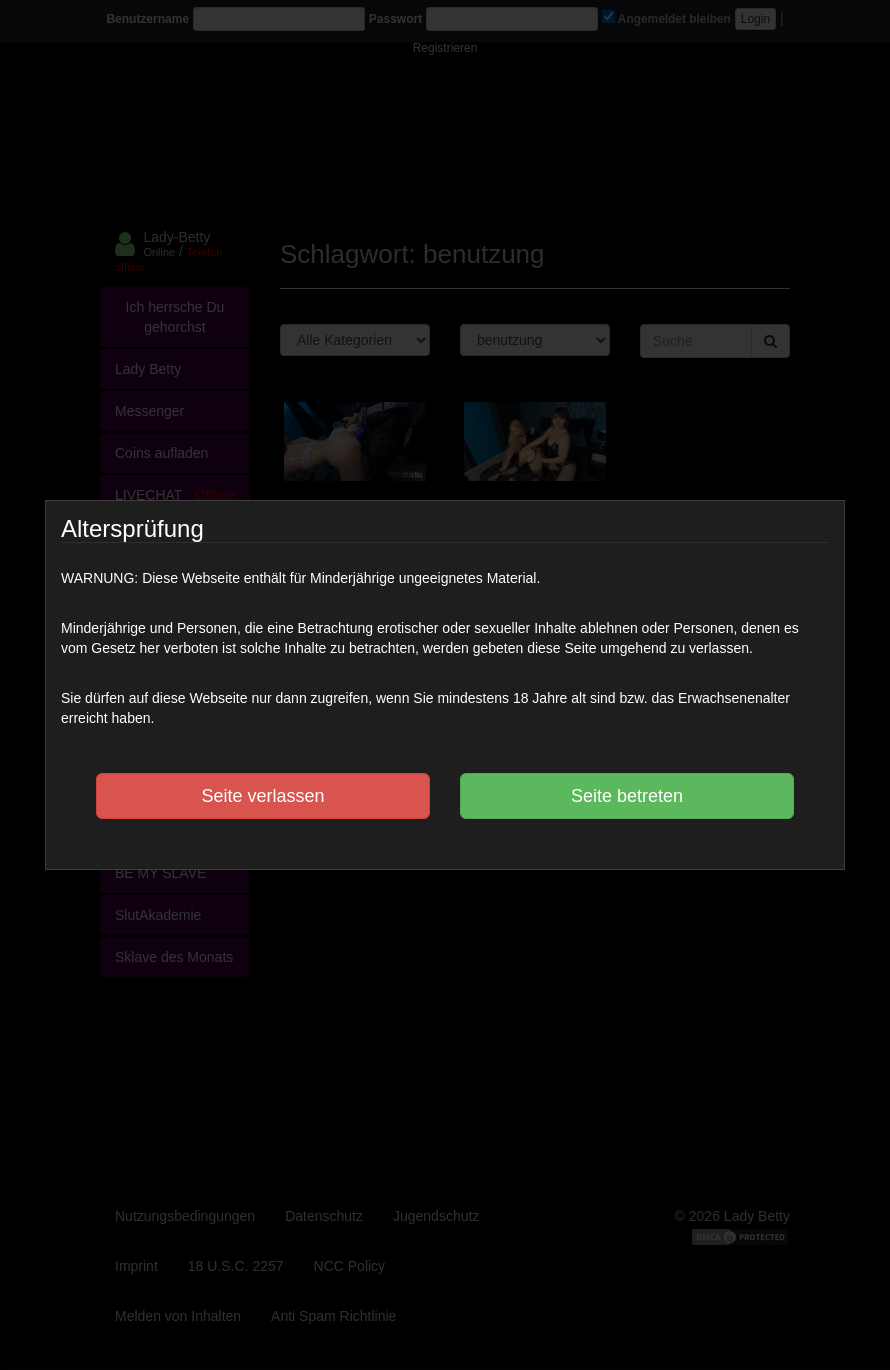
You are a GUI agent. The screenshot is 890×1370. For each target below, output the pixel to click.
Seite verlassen (262, 796)
